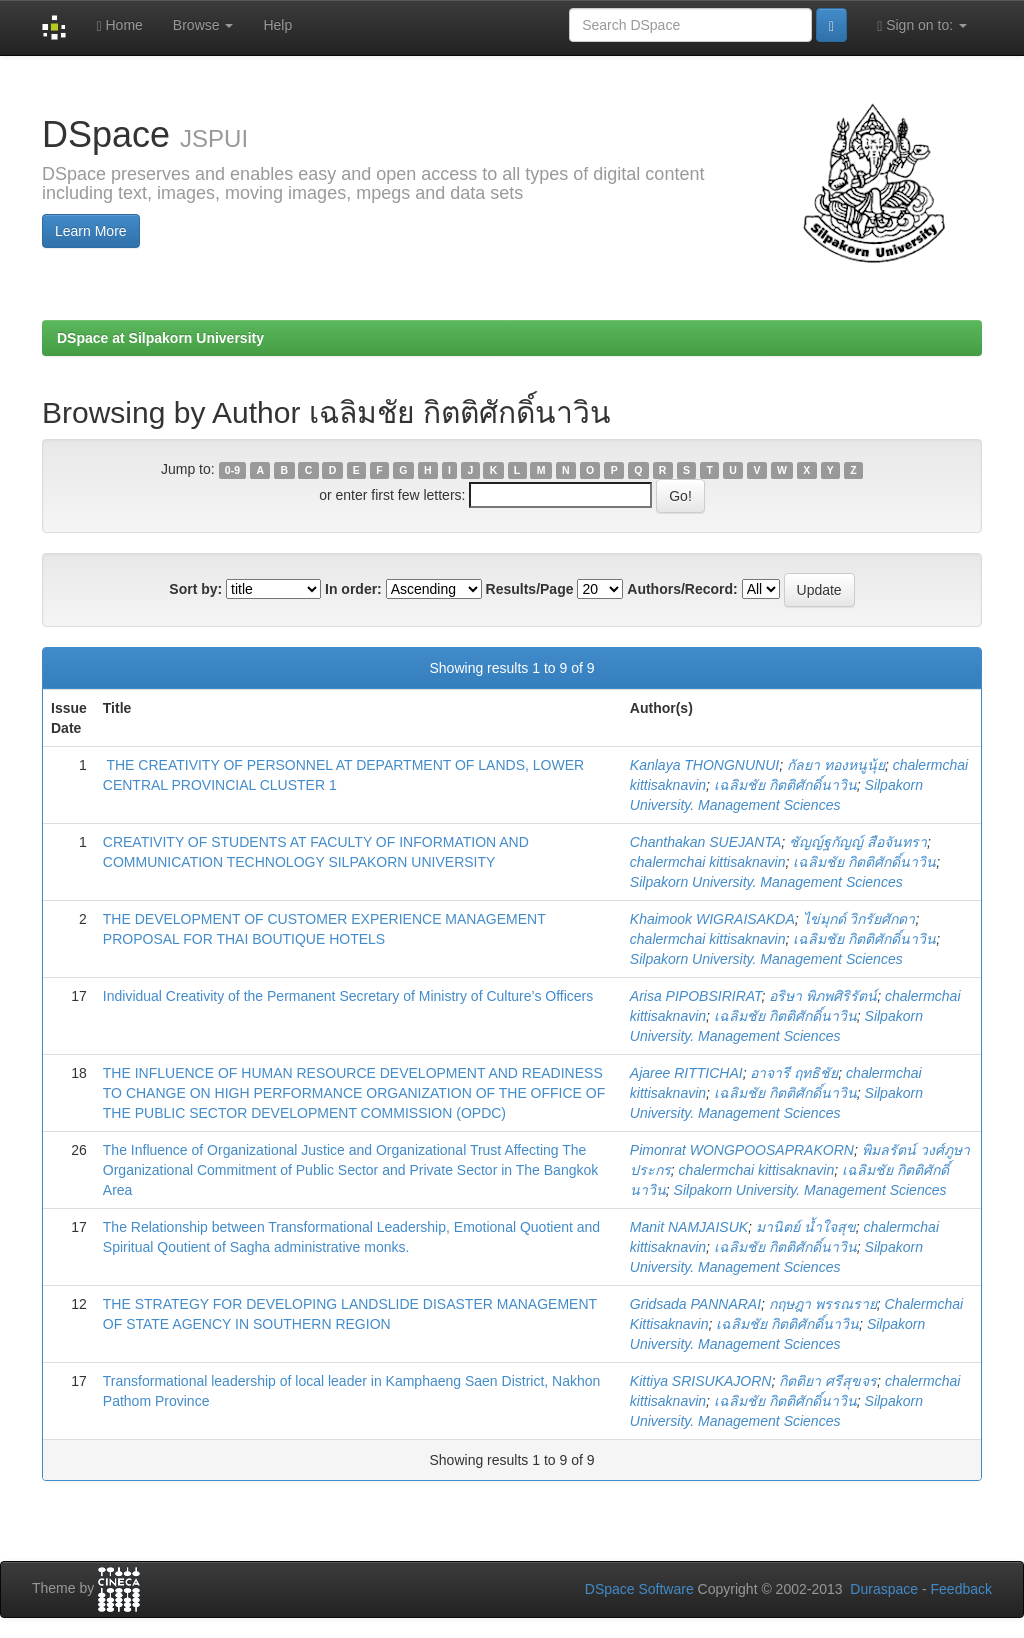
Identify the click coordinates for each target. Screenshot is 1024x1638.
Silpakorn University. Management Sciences (766, 882)
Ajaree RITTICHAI (686, 1073)
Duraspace (884, 1589)
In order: (353, 589)
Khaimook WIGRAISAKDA (712, 919)
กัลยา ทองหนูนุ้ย (836, 765)
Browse (203, 25)
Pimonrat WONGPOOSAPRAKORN (742, 1150)
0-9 (232, 470)
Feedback (961, 1589)
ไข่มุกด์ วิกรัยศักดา (859, 919)
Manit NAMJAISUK (689, 1227)
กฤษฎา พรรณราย (823, 1304)
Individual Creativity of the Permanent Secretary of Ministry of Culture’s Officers (348, 996)
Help (277, 25)
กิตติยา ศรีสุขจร (828, 1381)
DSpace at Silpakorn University (160, 338)
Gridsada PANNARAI (695, 1304)
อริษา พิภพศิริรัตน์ (823, 996)
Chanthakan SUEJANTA (705, 842)
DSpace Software (639, 1589)
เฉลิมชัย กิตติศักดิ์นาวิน (785, 785)
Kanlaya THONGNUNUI (704, 765)
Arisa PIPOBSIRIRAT (696, 996)
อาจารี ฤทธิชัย (794, 1073)
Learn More (91, 231)
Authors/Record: (682, 589)
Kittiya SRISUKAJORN (701, 1381)
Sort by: (195, 589)
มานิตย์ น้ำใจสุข (806, 1227)
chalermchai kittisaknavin (708, 862)
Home (119, 25)
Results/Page (530, 589)
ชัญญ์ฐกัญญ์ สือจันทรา (858, 842)
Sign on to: (922, 25)
